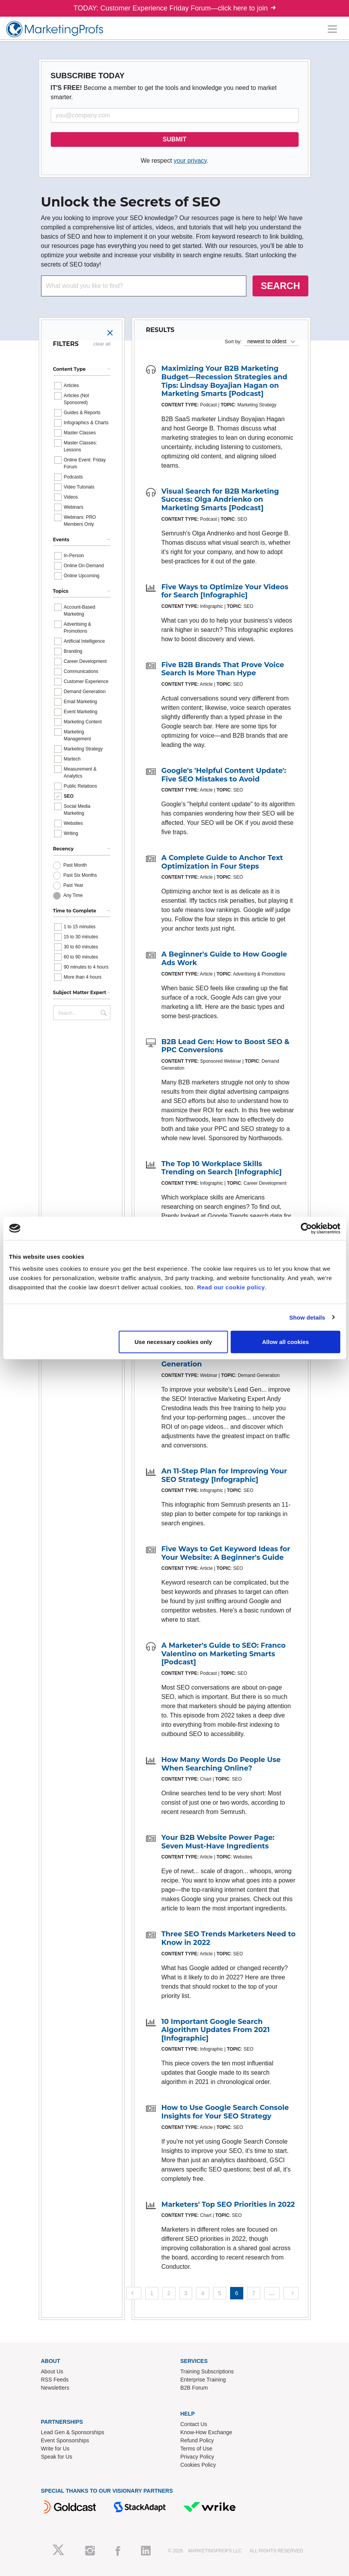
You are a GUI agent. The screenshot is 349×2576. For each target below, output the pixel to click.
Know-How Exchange (206, 2432)
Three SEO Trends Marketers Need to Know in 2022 (229, 1938)
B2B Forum (194, 2388)
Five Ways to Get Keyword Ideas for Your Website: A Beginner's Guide (226, 1553)
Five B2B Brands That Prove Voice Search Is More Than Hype (223, 669)
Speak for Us (56, 2457)
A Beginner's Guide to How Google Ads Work (224, 958)
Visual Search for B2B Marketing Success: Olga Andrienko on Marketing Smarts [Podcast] (220, 499)
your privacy (190, 160)
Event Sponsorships (65, 2440)
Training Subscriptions (207, 2371)
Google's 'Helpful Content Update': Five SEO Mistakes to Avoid (224, 774)
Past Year (73, 885)
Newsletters (55, 2388)
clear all (102, 344)
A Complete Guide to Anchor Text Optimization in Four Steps (222, 862)
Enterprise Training (203, 2379)
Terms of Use (196, 2448)
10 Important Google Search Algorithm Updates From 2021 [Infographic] (216, 2030)
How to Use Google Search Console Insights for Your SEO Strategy (225, 2111)
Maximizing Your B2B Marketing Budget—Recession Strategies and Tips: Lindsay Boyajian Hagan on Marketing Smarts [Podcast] (224, 381)
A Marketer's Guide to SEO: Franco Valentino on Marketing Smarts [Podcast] (224, 1653)
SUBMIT (174, 139)
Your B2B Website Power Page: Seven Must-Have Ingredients (218, 1841)
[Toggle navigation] (332, 29)
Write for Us (55, 2448)
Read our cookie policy (231, 1287)
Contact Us (194, 2424)
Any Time (73, 895)
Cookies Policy (198, 2465)
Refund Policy (197, 2440)
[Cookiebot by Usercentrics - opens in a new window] (306, 1228)
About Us (52, 2371)
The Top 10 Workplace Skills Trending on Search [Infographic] (222, 1168)
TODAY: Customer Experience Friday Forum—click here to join (175, 8)
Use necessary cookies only (173, 1342)
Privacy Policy (197, 2457)
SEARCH (280, 285)
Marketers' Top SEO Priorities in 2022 (228, 2204)
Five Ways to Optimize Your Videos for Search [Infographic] (225, 591)
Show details (307, 1317)
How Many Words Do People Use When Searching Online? (221, 1763)
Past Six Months (80, 875)
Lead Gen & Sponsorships (72, 2432)
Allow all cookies (285, 1342)
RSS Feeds (55, 2379)
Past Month (75, 865)
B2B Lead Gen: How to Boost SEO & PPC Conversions (226, 1046)
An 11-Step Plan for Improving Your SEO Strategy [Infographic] (224, 1475)
